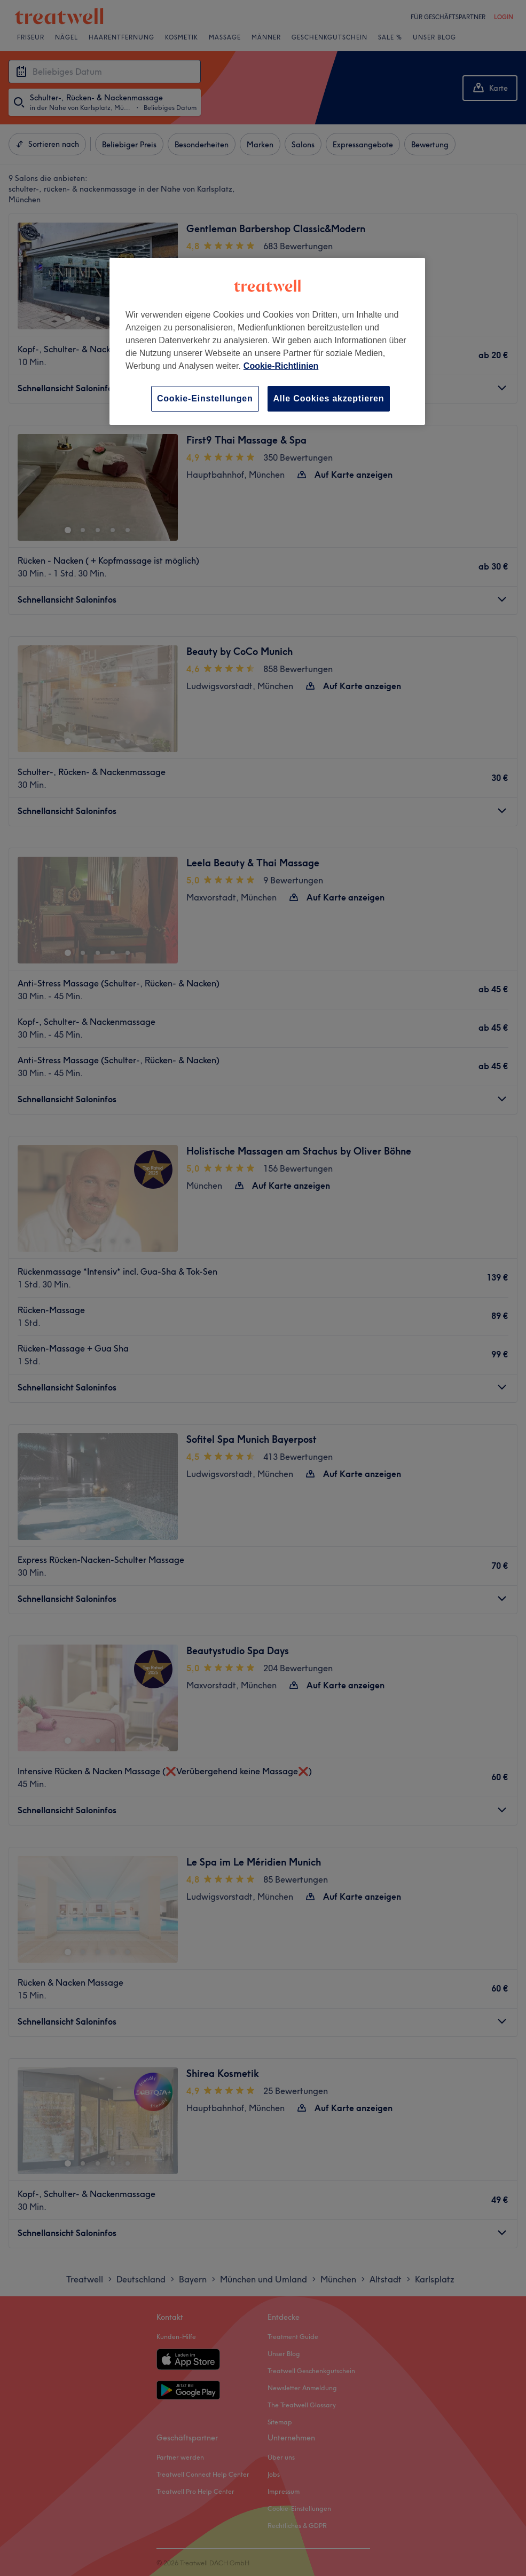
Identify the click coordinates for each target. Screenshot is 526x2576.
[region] (267, 341)
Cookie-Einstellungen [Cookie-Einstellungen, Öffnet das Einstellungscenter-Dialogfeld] (205, 398)
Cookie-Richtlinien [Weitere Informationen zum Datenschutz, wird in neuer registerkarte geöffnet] (281, 365)
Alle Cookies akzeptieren (328, 398)
